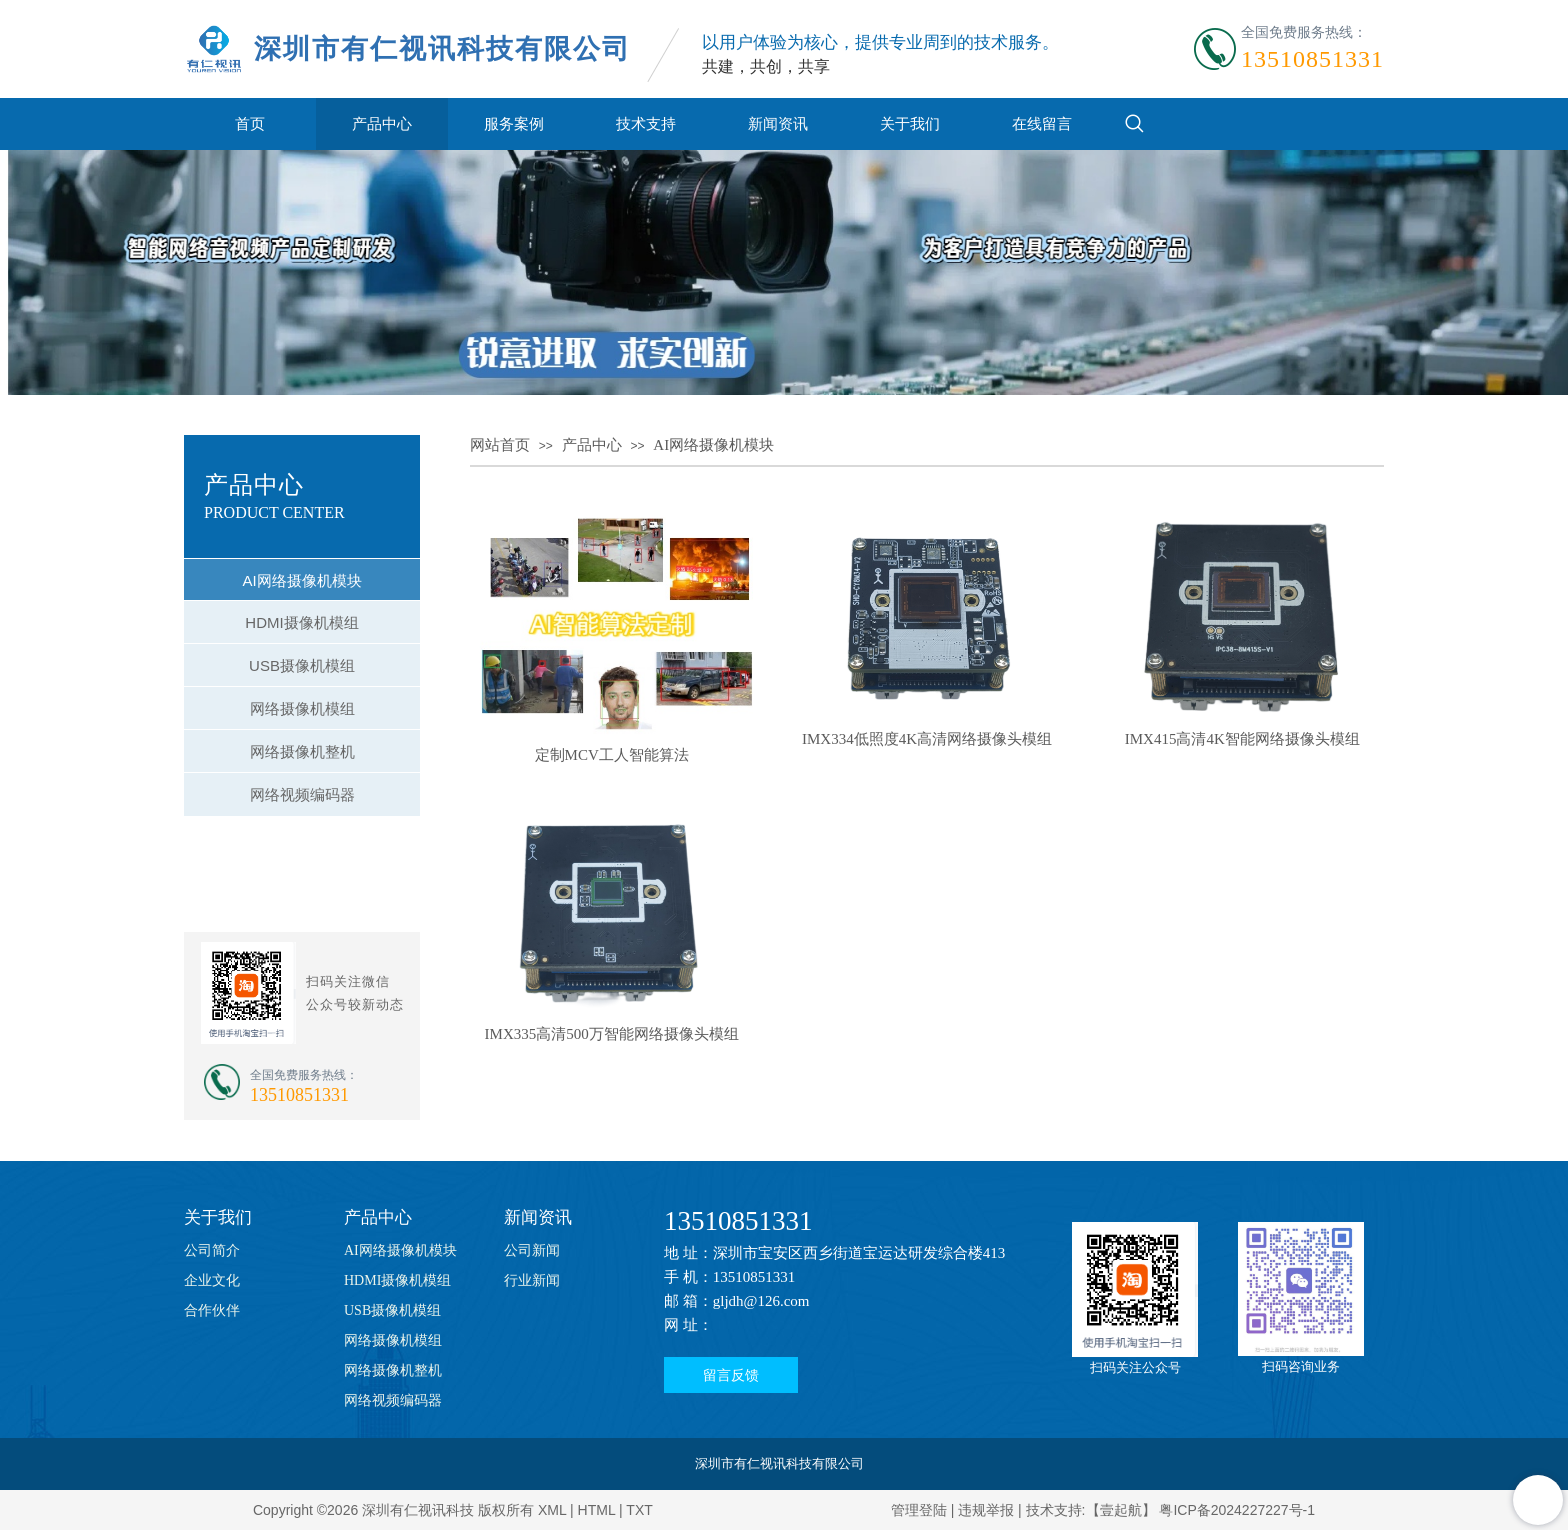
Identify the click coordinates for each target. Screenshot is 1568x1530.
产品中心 (382, 123)
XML (552, 1510)
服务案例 (514, 123)
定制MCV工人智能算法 (612, 755)
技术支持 (646, 123)
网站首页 (500, 445)
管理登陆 (919, 1510)
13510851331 (738, 1221)
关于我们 (910, 123)
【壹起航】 (1121, 1510)
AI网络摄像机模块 (713, 445)
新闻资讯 (778, 123)
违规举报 (986, 1510)
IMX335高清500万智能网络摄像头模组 (612, 1034)
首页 (250, 123)
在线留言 (1042, 123)
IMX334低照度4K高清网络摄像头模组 (927, 739)
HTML (597, 1510)
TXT (639, 1510)
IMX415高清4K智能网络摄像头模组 (1242, 739)
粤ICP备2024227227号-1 (1237, 1510)
